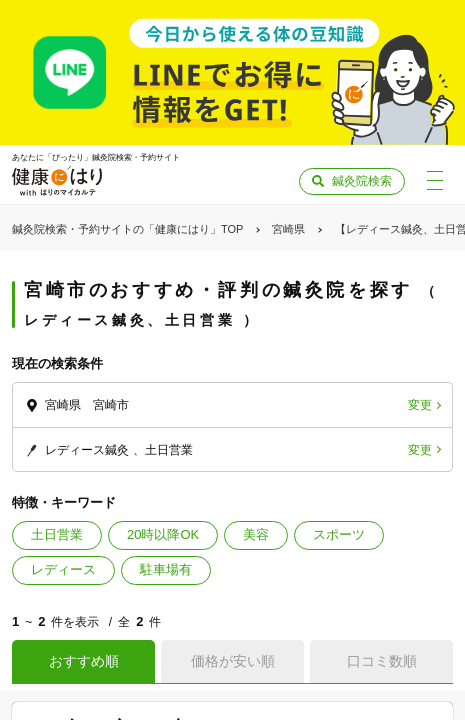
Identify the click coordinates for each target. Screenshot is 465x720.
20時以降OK (163, 534)
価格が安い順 (233, 661)
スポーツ (339, 534)
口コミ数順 (382, 661)
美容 (256, 534)
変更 (420, 405)
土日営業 (57, 534)
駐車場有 (166, 569)
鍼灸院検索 (362, 181)
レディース (63, 569)
